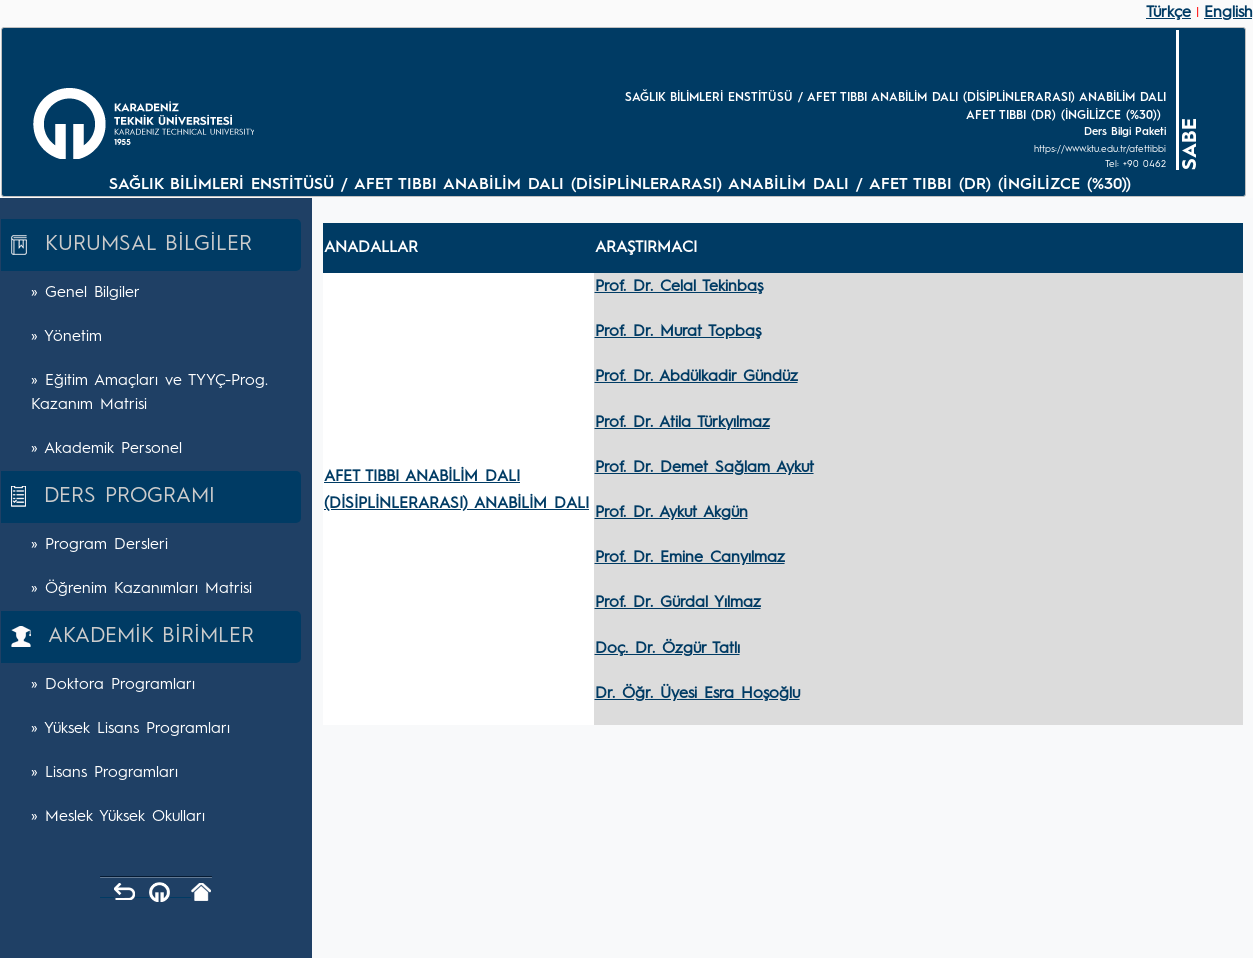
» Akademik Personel (106, 449)
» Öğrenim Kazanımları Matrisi (141, 589)
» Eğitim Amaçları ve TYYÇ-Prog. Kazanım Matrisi (149, 393)
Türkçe (1168, 13)
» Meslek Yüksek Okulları (118, 817)
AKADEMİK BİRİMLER (132, 636)
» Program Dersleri (99, 545)
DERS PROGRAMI (113, 496)
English (1228, 13)
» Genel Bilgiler (85, 293)
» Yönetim (66, 337)
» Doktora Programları (113, 685)
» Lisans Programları (104, 773)
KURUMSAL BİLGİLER (131, 244)
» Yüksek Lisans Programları (130, 729)
